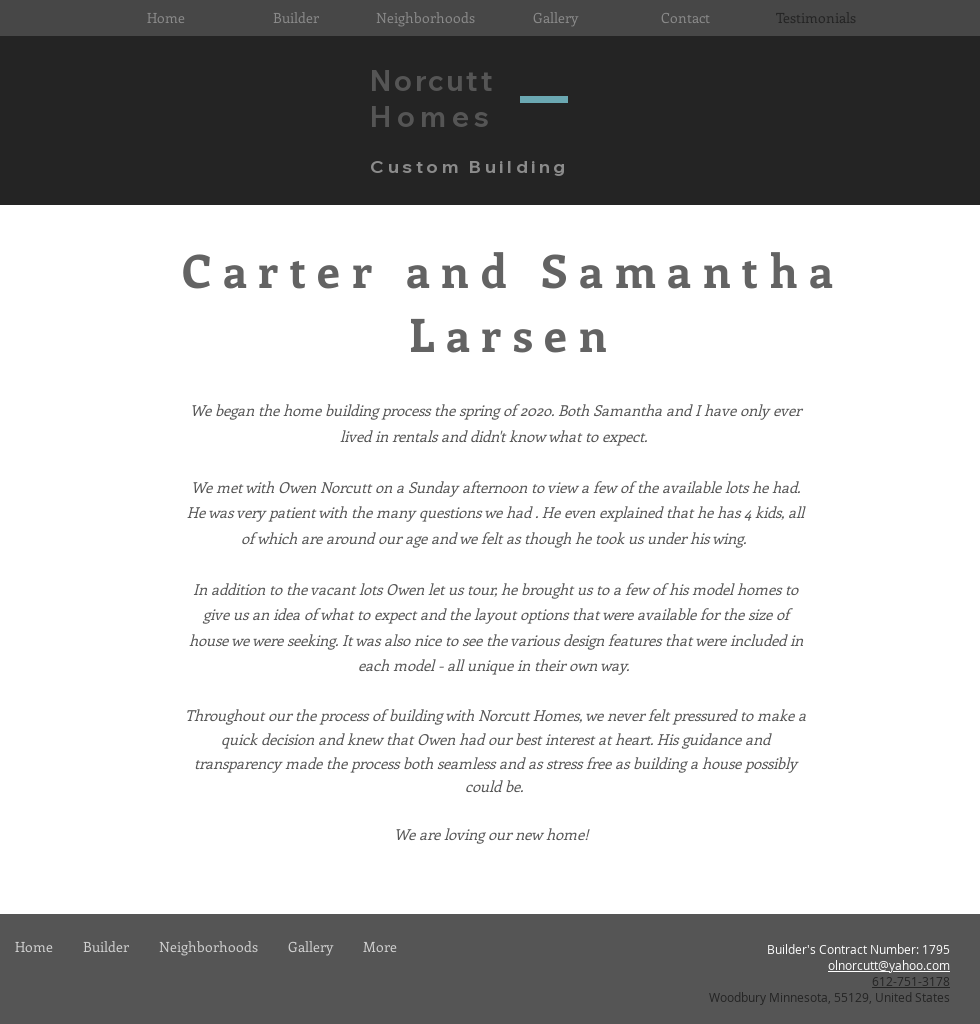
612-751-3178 (911, 981)
